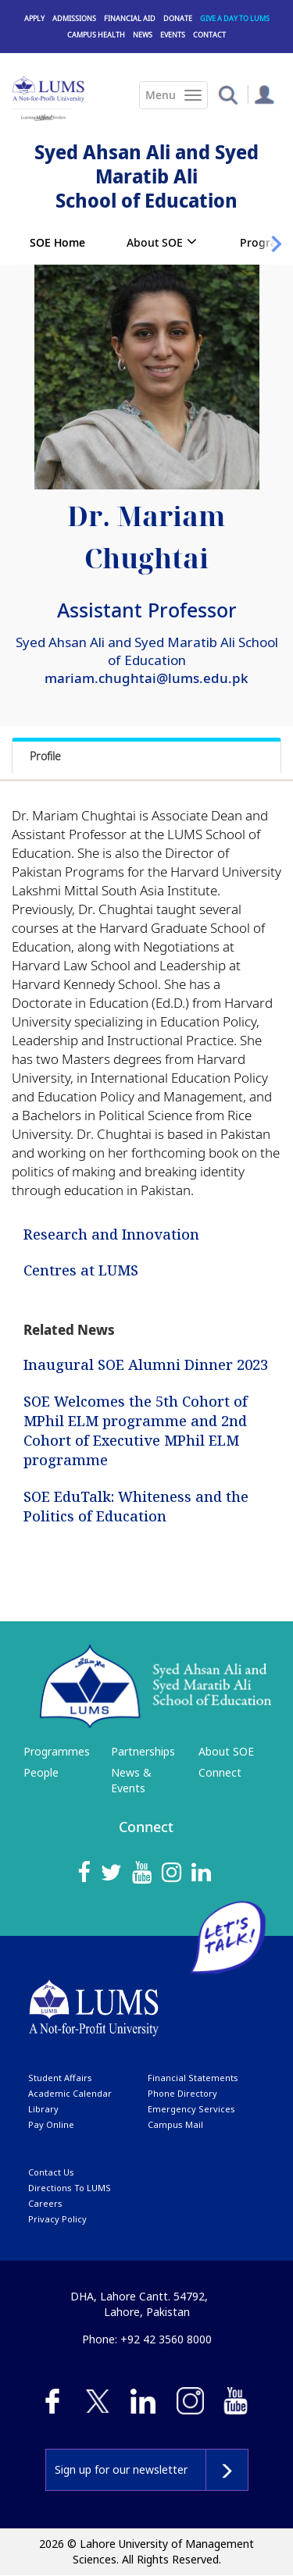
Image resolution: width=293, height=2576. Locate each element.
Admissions (74, 18)
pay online (51, 2124)
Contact (209, 35)
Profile (45, 756)
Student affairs (60, 2077)
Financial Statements (193, 2077)
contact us (51, 2172)
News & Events (131, 1780)
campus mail (175, 2124)
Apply (34, 18)
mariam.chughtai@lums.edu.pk (146, 678)
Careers (45, 2203)
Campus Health (96, 35)
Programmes (56, 1751)
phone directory (182, 2093)
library (43, 2109)
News (142, 35)
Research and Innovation (111, 1234)
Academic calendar (70, 2093)
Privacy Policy (57, 2219)
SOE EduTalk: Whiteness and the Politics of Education (135, 1506)
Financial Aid (129, 18)
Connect (219, 1772)
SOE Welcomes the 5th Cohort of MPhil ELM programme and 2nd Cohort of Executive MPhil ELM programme (135, 1430)
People (41, 1772)
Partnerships (143, 1751)
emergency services (191, 2109)
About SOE (155, 242)
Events (172, 35)
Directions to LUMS (69, 2188)
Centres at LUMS (80, 1269)
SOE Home (57, 242)
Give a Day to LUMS (235, 18)
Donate (177, 18)
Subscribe (226, 2470)
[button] (227, 94)
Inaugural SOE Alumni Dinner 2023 (145, 1364)
